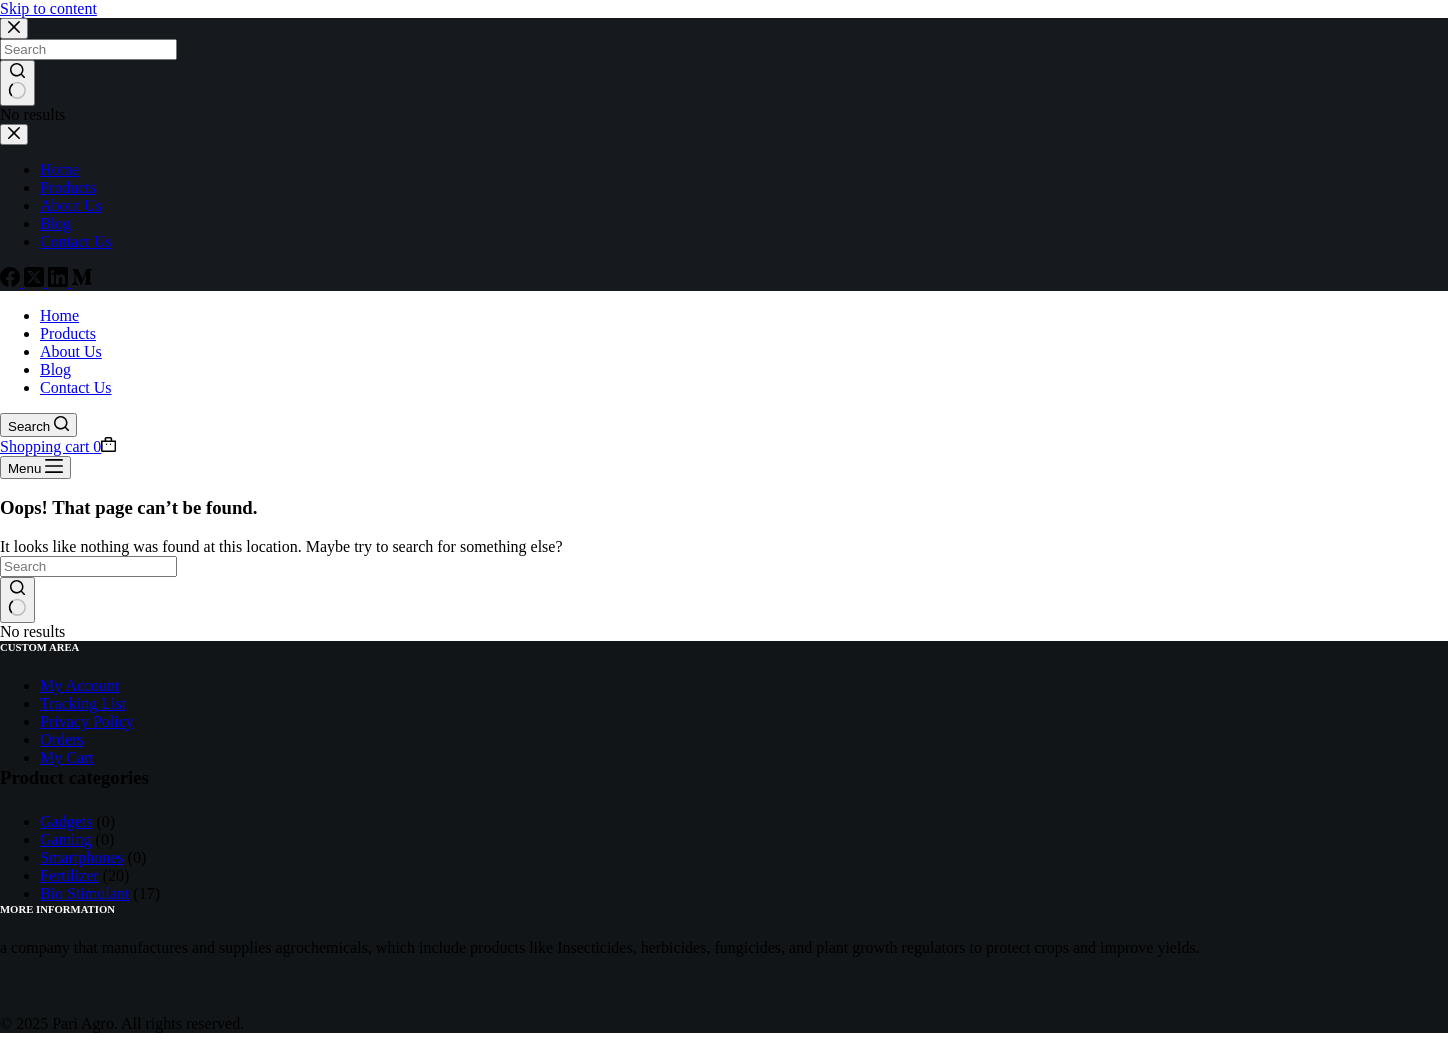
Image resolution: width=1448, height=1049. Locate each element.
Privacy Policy (87, 721)
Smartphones (82, 857)
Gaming (66, 839)
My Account (80, 685)
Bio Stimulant (84, 893)
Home (59, 315)
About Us (71, 351)
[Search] (38, 425)
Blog (55, 369)
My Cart (67, 757)
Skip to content (48, 8)
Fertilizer (69, 875)
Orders (62, 739)
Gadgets (66, 821)
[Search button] (17, 600)
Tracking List (83, 703)
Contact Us (76, 387)
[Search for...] (88, 566)
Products (68, 333)
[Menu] (35, 467)
